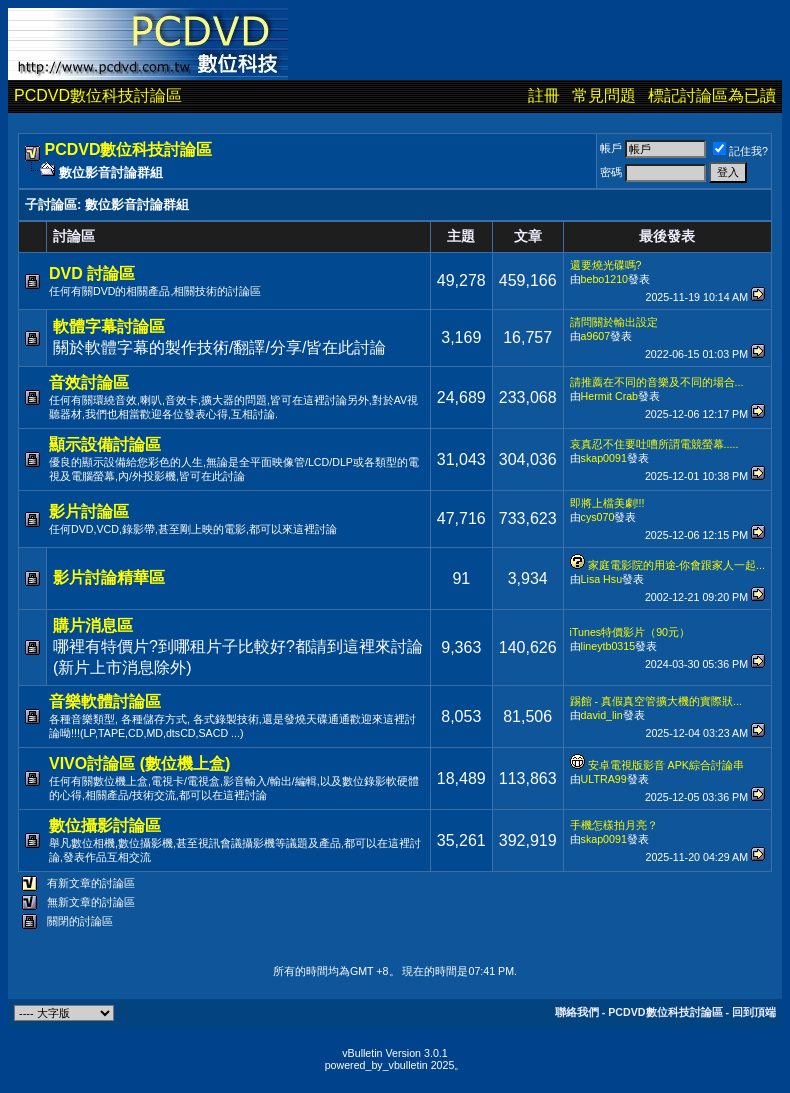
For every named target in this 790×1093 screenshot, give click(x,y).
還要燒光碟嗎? (606, 265)
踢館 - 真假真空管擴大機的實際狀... (656, 701)
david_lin (602, 715)
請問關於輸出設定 (614, 322)
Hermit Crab (609, 396)
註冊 (544, 95)
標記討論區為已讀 (712, 95)
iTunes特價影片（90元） (630, 632)
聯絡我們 (577, 1012)
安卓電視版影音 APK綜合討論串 (666, 765)
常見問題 (604, 95)
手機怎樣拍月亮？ (614, 825)
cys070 (598, 517)
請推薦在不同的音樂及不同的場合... (657, 382)
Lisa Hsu (601, 579)
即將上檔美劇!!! (607, 503)
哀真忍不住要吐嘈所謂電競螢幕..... (654, 444)
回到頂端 (754, 1012)
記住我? (740, 151)
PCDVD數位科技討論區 (98, 95)
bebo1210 (604, 279)
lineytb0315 (608, 646)
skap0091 (604, 458)
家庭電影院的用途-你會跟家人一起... (676, 565)
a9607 (596, 336)
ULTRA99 (604, 779)
